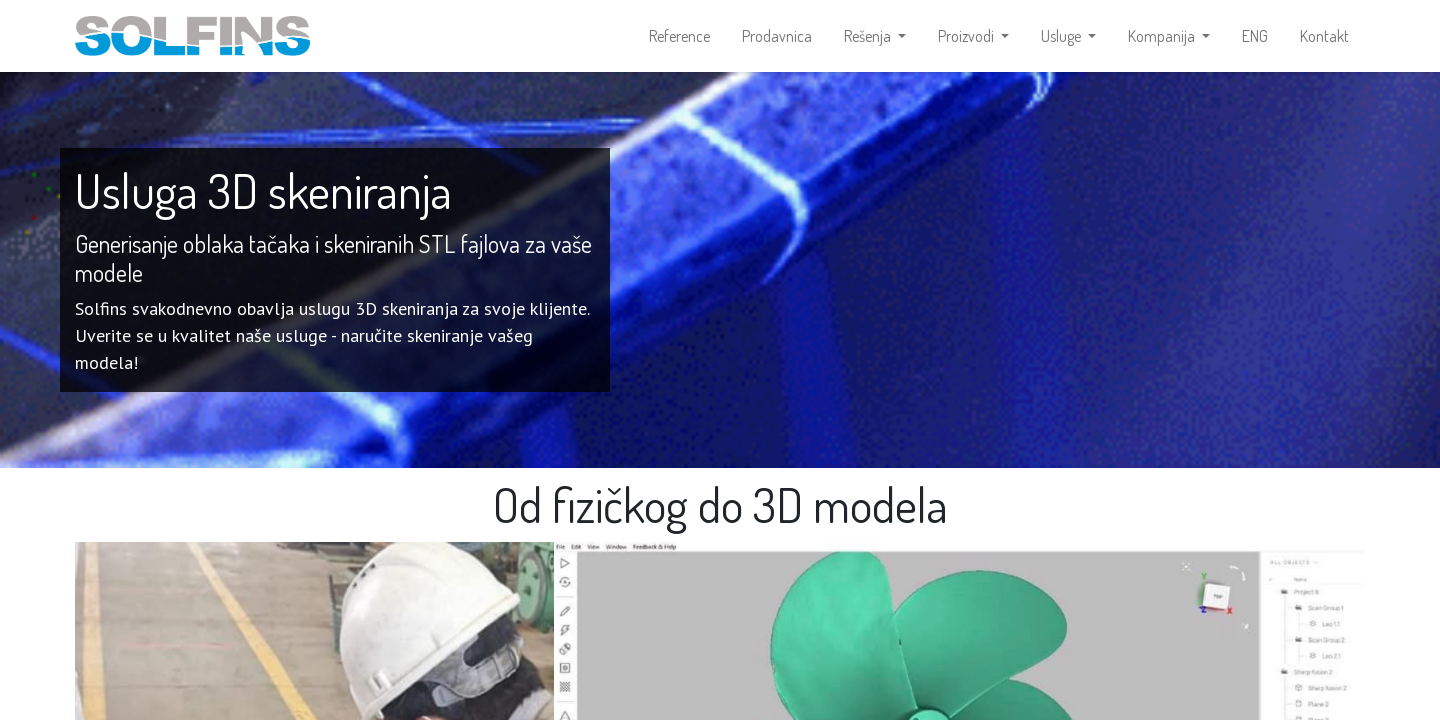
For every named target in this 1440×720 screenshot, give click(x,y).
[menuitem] (679, 36)
